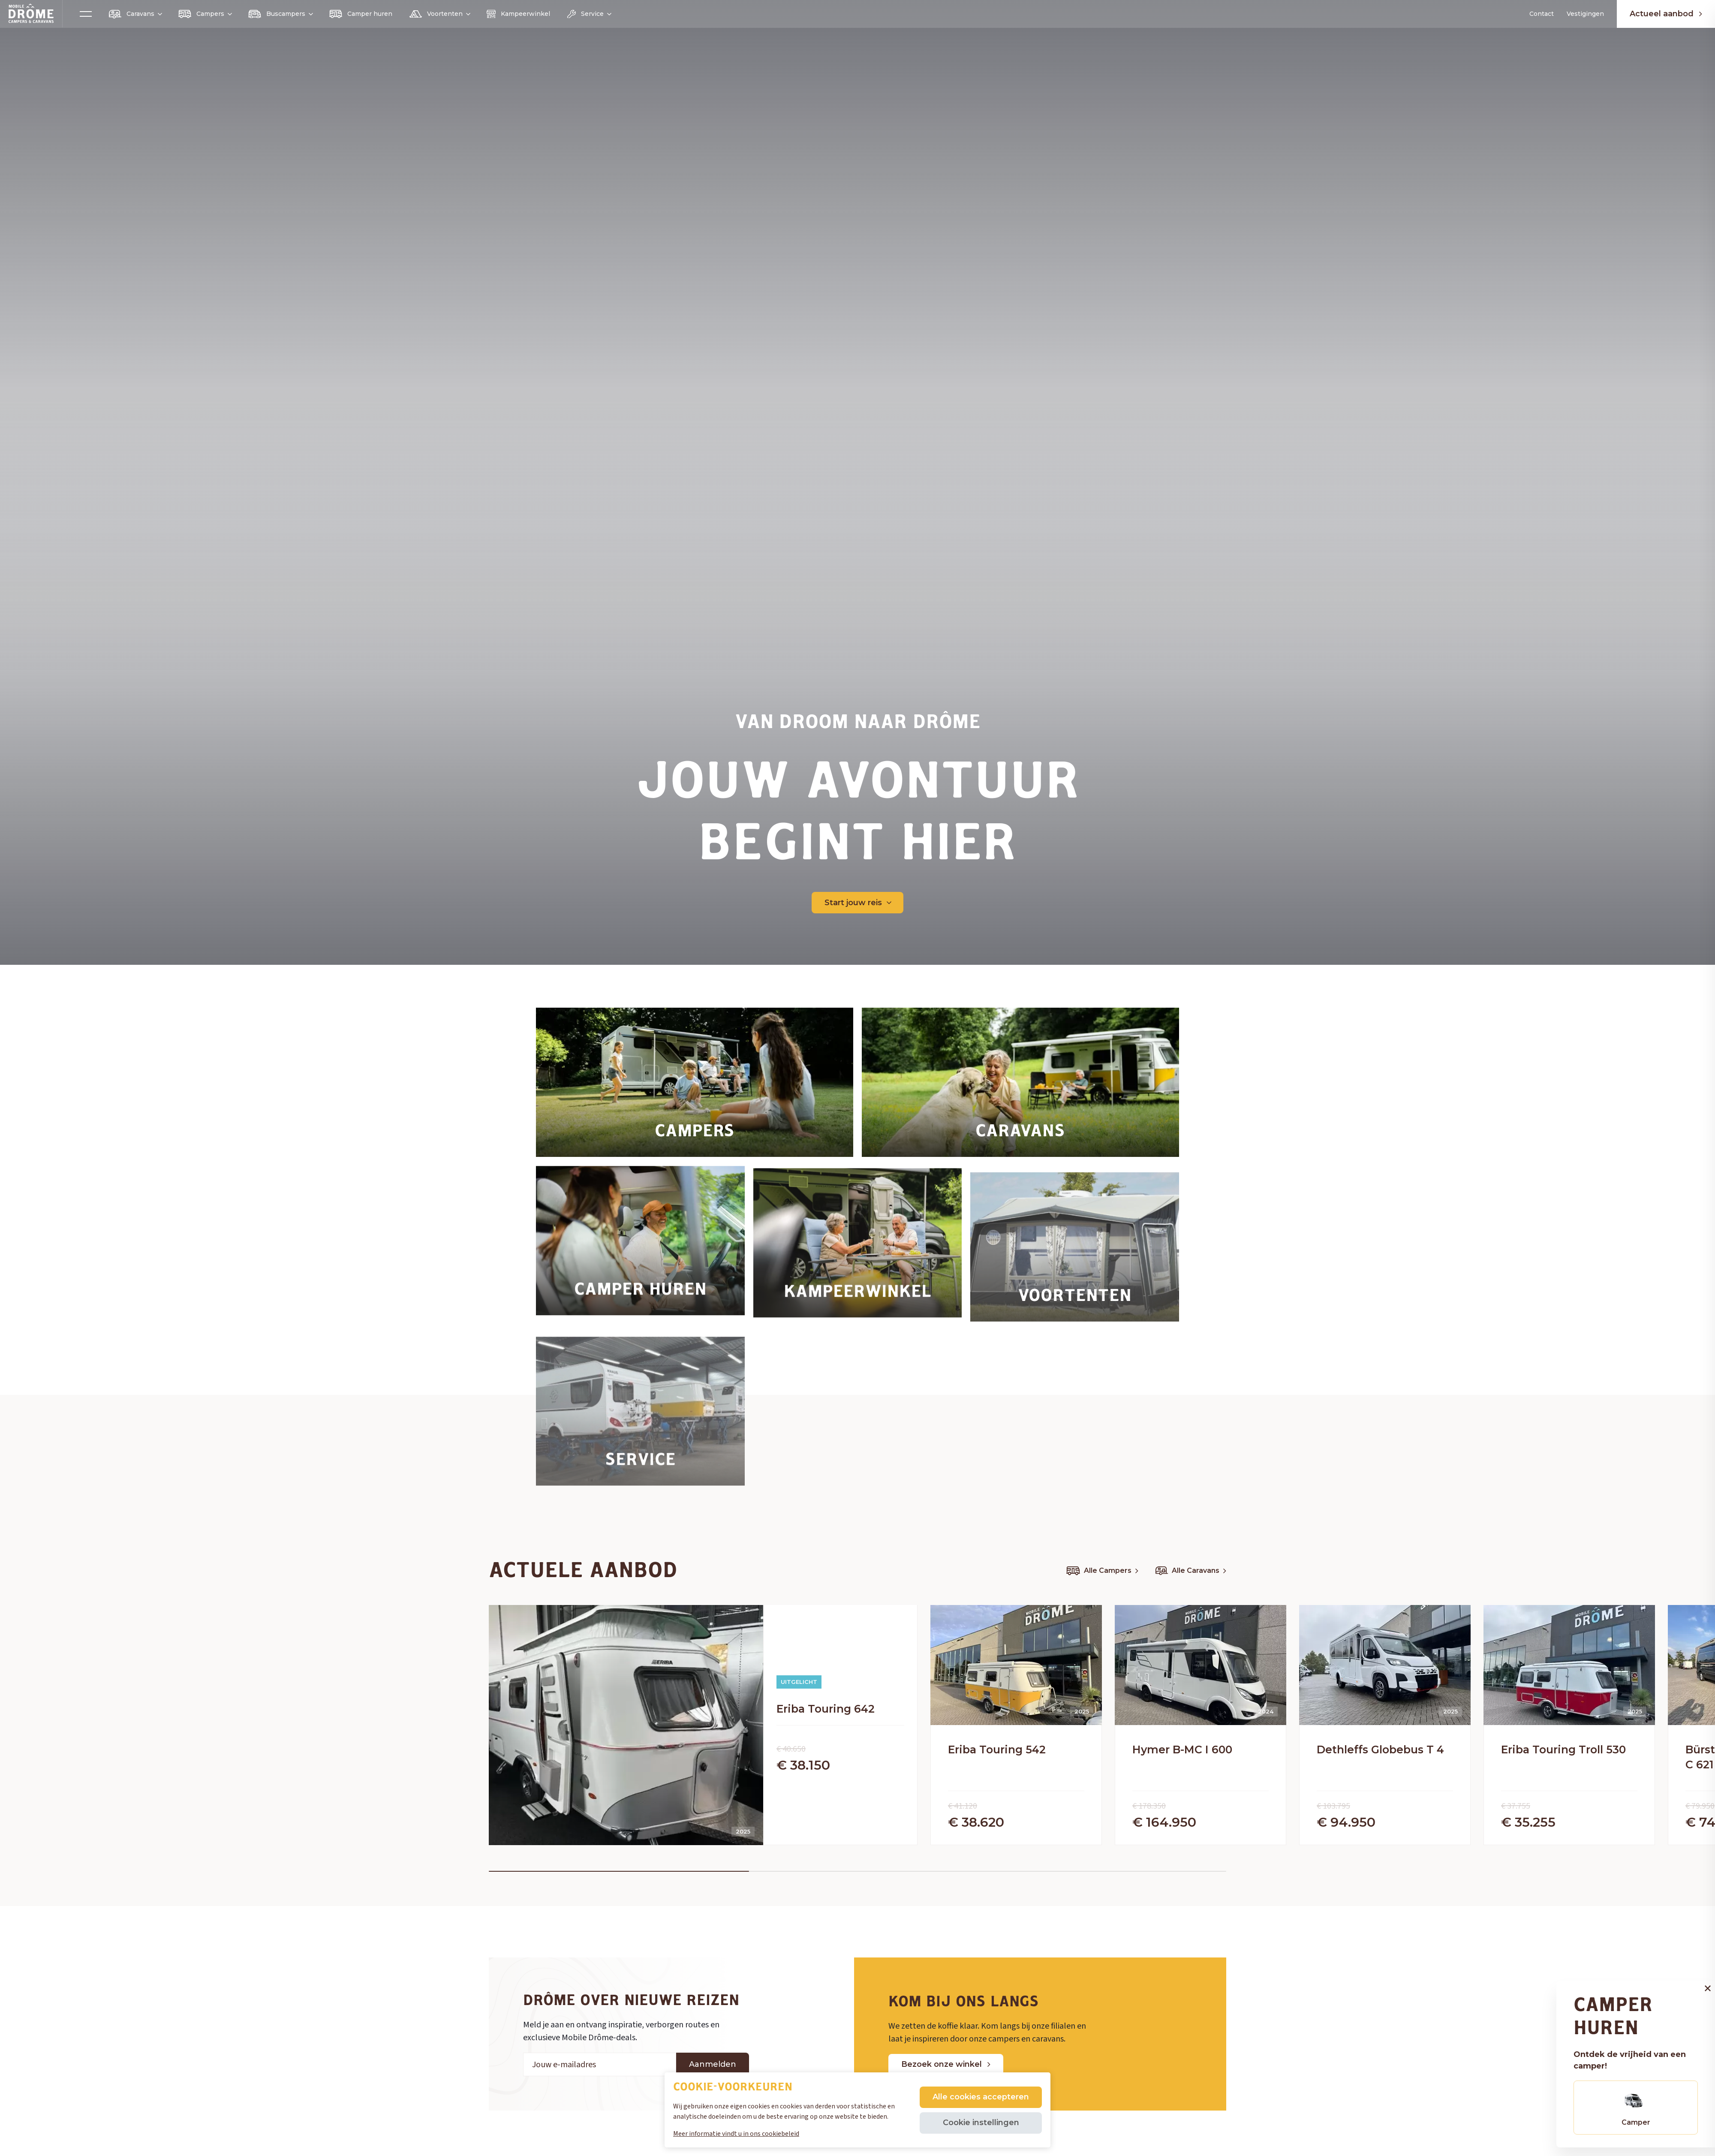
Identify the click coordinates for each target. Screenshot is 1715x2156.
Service (589, 14)
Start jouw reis (857, 902)
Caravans (135, 14)
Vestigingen (1585, 14)
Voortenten (439, 14)
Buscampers (280, 14)
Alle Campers (1102, 1570)
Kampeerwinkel (518, 14)
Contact (1541, 14)
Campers (204, 14)
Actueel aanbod (1666, 13)
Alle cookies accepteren (981, 2097)
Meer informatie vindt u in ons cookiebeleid (736, 2133)
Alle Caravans (1190, 1570)
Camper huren (360, 14)
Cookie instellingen (981, 2122)
